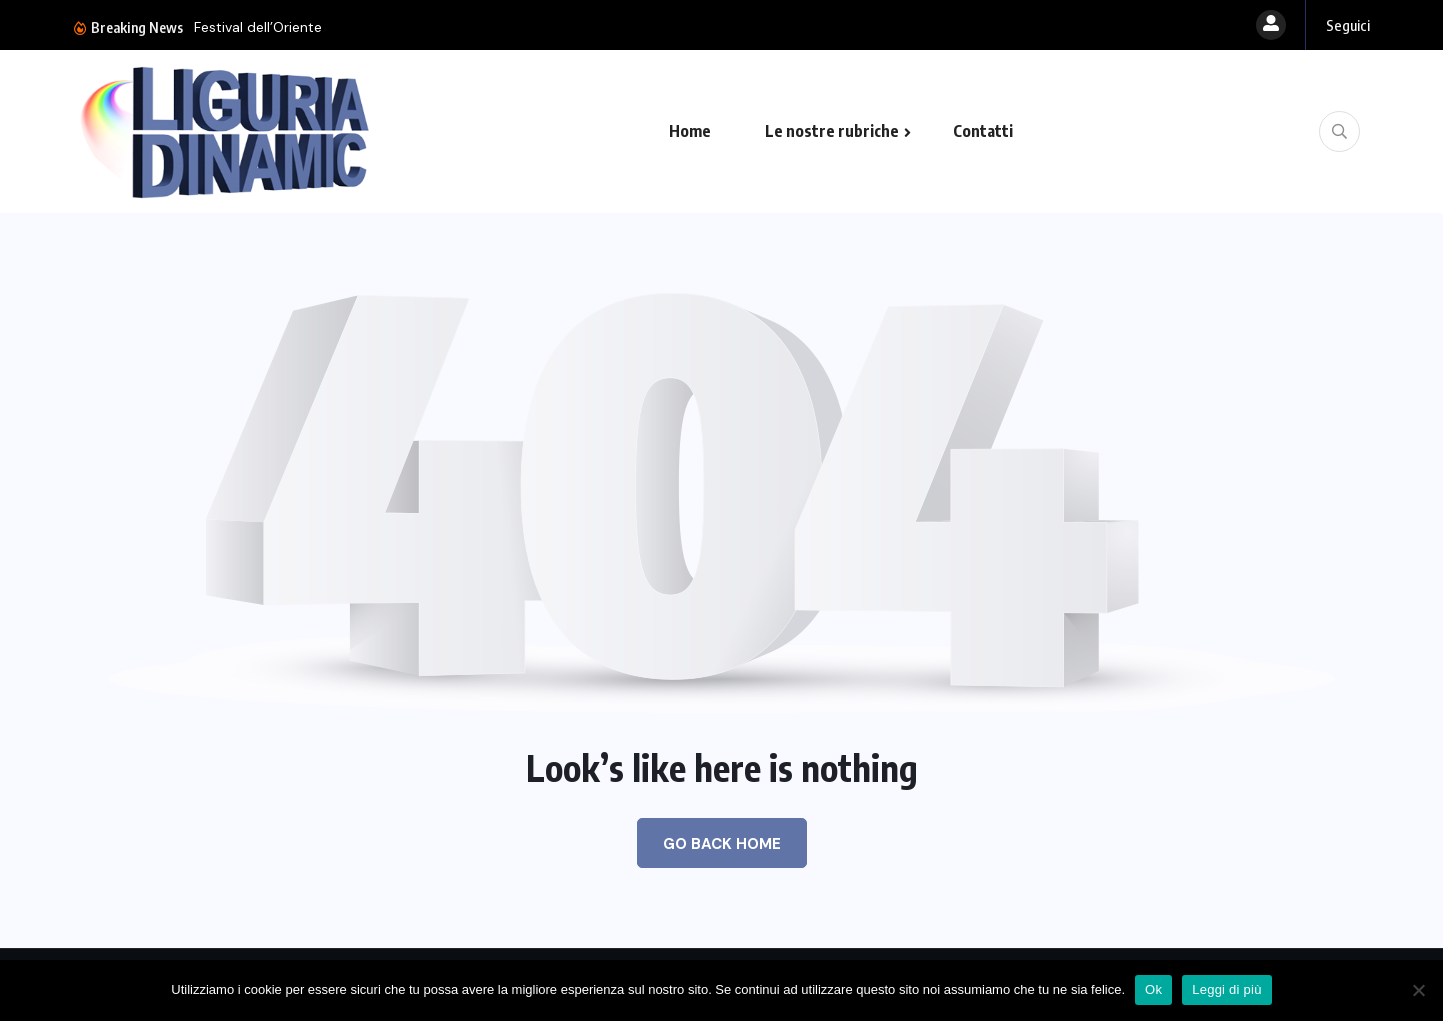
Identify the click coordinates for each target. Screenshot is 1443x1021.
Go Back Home (722, 844)
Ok (1153, 989)
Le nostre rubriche (832, 131)
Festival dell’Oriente (258, 27)
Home (690, 131)
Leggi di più (1227, 989)
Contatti (983, 131)
